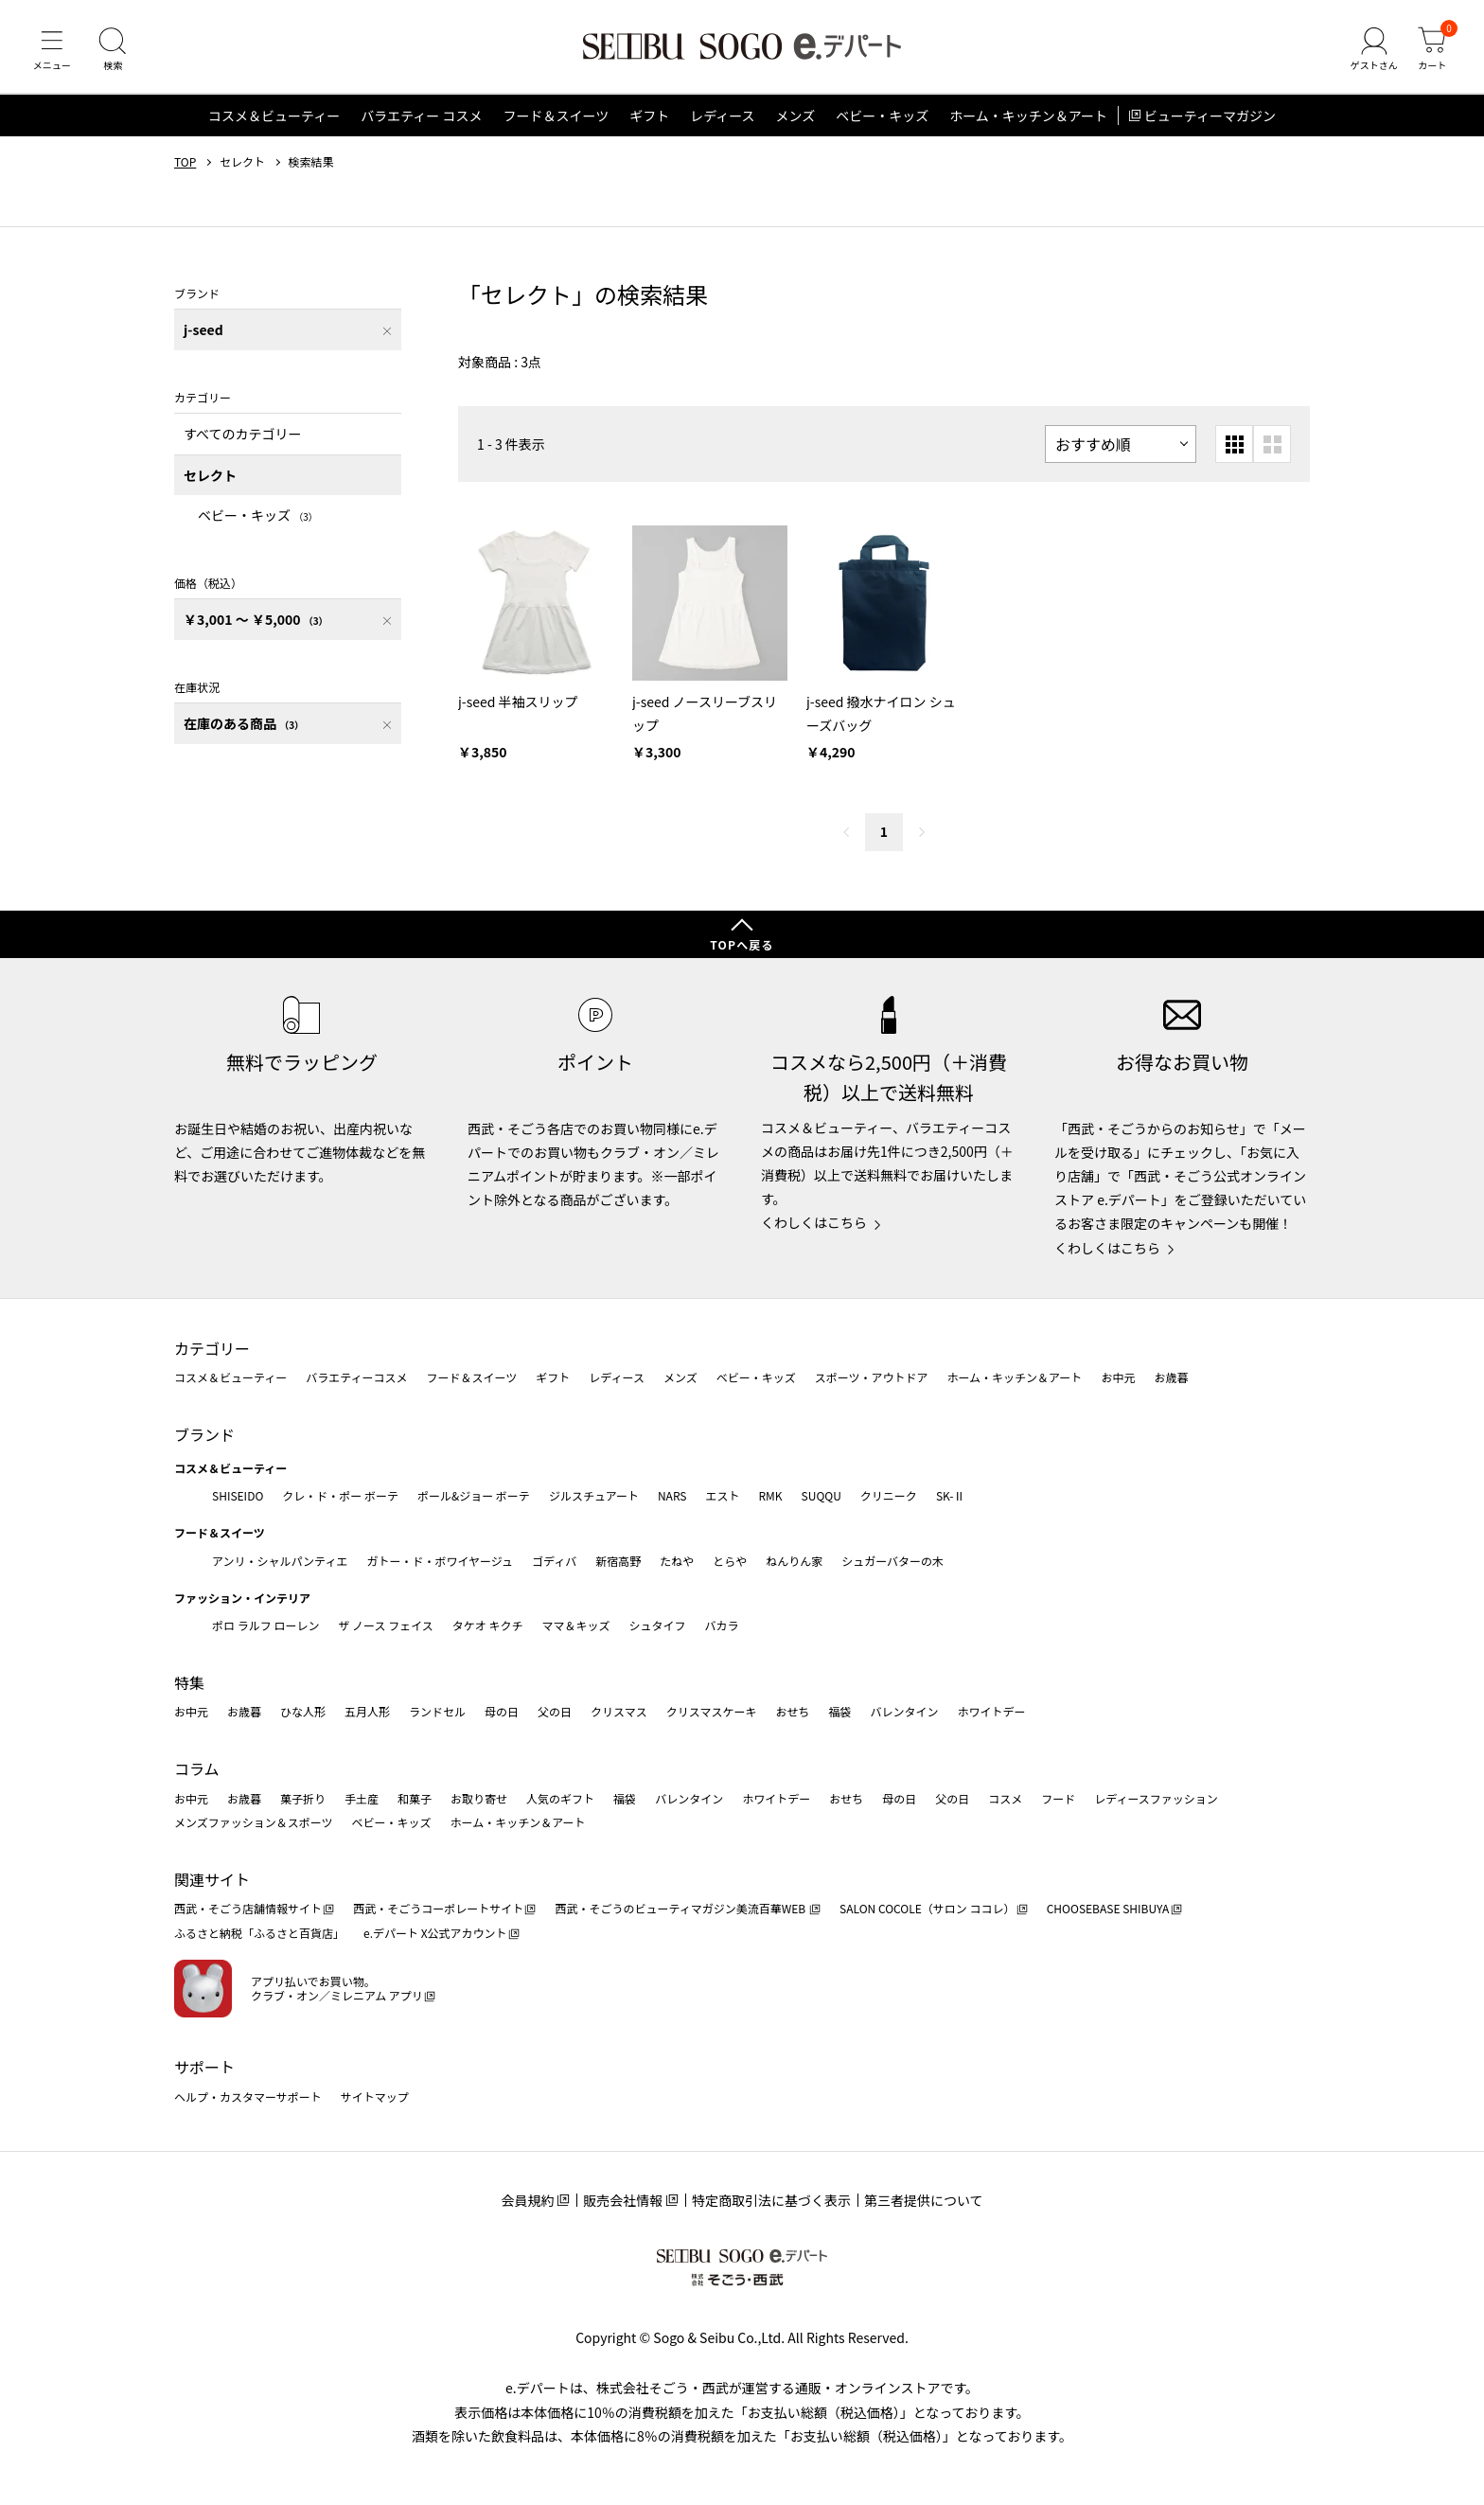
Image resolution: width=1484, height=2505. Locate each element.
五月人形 (367, 1711)
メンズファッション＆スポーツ (253, 1822)
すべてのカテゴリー (242, 435)
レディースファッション (1156, 1798)
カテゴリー (212, 1348)
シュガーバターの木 (892, 1561)
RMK (770, 1495)
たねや (677, 1561)
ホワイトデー (991, 1711)
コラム (197, 1768)
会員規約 (527, 2200)
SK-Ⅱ (950, 1495)
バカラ (722, 1625)
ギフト (649, 117)
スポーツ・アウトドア (871, 1377)
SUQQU (821, 1495)
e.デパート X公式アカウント (435, 1933)
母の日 (502, 1711)
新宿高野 (618, 1561)
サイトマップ (375, 2096)
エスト (722, 1495)
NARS (672, 1495)
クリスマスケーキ (711, 1711)
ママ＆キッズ (576, 1625)
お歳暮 (1171, 1377)
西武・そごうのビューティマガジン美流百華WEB (681, 1908)
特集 (189, 1682)
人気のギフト (560, 1798)
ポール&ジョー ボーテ (473, 1495)
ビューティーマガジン (1210, 117)
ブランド (204, 1434)
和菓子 (415, 1798)
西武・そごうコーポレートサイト (438, 1908)
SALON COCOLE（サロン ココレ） (927, 1908)
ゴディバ (554, 1561)
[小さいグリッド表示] (1234, 446)
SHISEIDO (237, 1495)
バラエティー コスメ (421, 117)
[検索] (113, 51)
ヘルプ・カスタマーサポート (248, 2096)
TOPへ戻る (742, 944)
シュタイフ (657, 1625)
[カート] (1432, 51)
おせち (792, 1711)
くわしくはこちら (814, 1222)
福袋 (839, 1711)
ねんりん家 (794, 1561)
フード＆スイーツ (556, 117)
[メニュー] (52, 51)
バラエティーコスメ (356, 1377)
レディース (722, 117)
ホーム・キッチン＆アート (1028, 117)
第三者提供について (923, 2200)
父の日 (555, 1711)
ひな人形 (303, 1711)
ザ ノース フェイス (385, 1625)
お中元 (1118, 1377)
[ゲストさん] (1373, 51)
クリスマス (619, 1711)
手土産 (361, 1798)
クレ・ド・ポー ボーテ (340, 1495)
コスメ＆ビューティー (274, 117)
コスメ (1005, 1798)
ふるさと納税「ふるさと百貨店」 (259, 1933)
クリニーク (888, 1495)
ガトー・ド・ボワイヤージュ (439, 1561)
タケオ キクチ (487, 1625)
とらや (730, 1561)
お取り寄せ (478, 1798)
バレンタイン (904, 1711)
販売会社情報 (622, 2200)
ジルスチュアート (594, 1495)
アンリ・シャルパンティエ (279, 1561)
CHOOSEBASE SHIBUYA (1108, 1908)
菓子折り (303, 1798)
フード (1058, 1798)
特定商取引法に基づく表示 (771, 2200)
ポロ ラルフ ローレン (265, 1625)
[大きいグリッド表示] (1272, 446)
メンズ (796, 117)
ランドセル (437, 1711)
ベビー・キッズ (882, 117)
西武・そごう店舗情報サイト (248, 1908)
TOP (185, 163)
